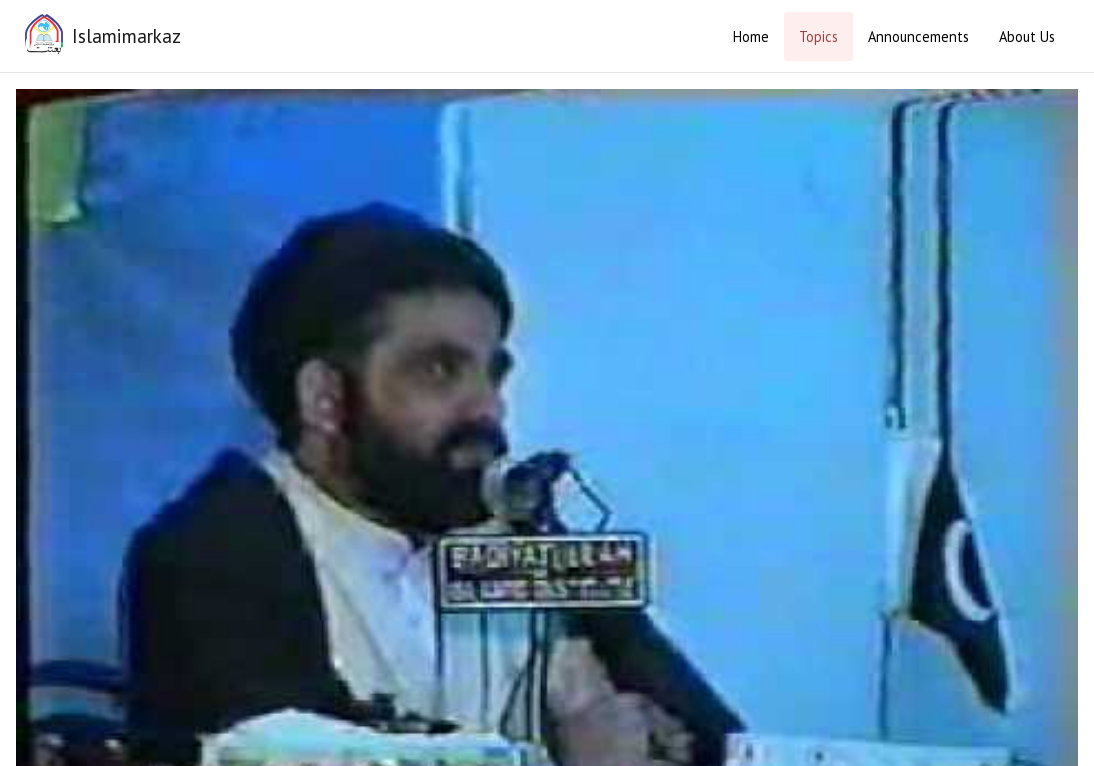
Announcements (918, 36)
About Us (1027, 36)
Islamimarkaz (126, 35)
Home (751, 36)
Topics (818, 36)
